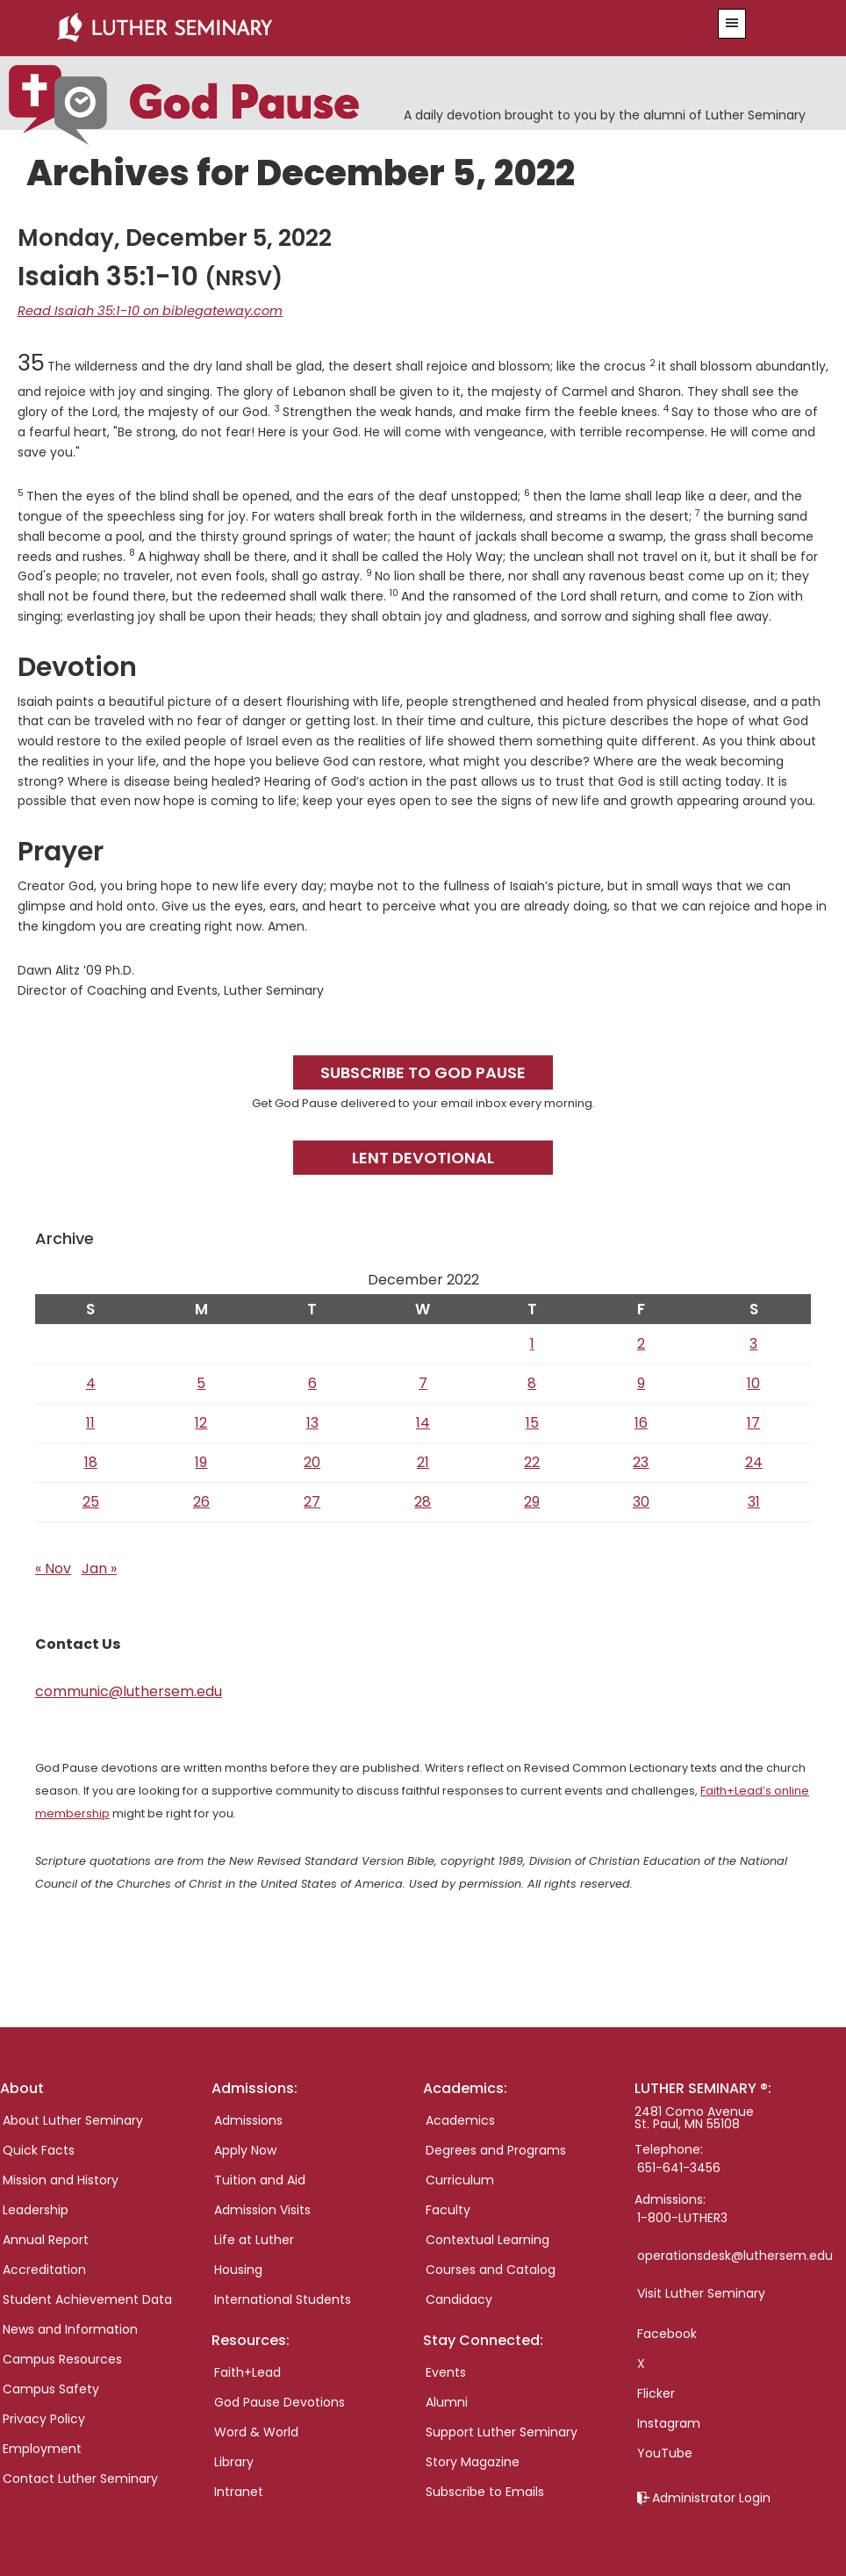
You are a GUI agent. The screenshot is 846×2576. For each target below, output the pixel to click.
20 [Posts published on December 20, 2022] (312, 1460)
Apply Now (245, 2148)
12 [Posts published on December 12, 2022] (201, 1421)
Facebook (667, 2332)
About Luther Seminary (73, 2118)
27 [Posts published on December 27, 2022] (312, 1500)
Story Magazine (473, 2461)
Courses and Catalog (491, 2268)
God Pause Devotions (279, 2401)
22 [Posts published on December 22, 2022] (532, 1460)
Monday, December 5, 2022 (175, 237)
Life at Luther (254, 2238)
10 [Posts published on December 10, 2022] (753, 1381)
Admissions (248, 2118)
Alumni (447, 2401)
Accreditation (44, 2268)
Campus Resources (62, 2357)
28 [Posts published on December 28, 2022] (422, 1500)
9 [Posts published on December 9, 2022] (641, 1381)
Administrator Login (711, 2496)
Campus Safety (51, 2387)
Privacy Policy (44, 2417)
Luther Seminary (355, 28)
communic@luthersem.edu (128, 1690)
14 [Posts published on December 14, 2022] (423, 1421)
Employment (42, 2447)
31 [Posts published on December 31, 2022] (754, 1500)
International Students (282, 2297)
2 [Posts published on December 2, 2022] (641, 1342)
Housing (238, 2268)
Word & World (256, 2431)
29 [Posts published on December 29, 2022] (532, 1500)
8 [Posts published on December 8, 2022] (531, 1381)
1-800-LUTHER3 (682, 2216)
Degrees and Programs (496, 2148)
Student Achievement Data (87, 2297)
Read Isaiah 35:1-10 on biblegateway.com (142, 310)
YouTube (664, 2451)
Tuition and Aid (259, 2178)
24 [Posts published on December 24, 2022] (754, 1460)
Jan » (99, 1567)
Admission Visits (262, 2208)
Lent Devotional (423, 1156)
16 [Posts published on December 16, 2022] (641, 1421)
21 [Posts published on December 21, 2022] (423, 1460)
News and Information (70, 2327)
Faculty (448, 2208)
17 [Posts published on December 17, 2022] (753, 1421)
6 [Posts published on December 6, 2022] (312, 1381)
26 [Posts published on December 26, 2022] (201, 1500)
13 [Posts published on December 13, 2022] (312, 1421)
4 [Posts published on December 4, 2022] (91, 1381)
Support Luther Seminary (501, 2431)
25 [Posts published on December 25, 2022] (90, 1500)
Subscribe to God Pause (423, 1071)
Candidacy (459, 2297)
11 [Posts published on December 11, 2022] (90, 1421)
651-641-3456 (679, 2166)
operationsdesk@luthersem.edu (735, 2254)
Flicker (656, 2391)
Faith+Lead (247, 2371)
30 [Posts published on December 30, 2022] (641, 1500)
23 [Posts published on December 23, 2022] (641, 1460)
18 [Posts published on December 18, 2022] (90, 1460)
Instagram (668, 2421)
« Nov (53, 1567)
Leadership (35, 2208)
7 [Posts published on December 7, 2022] (423, 1381)
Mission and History (60, 2178)
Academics (460, 2118)
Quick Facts (39, 2148)
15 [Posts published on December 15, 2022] (532, 1421)
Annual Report (46, 2238)
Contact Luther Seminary (80, 2477)
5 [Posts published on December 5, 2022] (201, 1381)
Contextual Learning (487, 2238)
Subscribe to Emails (485, 2491)
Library (234, 2461)
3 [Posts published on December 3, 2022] (753, 1342)
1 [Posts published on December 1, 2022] (532, 1342)
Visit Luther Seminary (701, 2291)
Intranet (238, 2491)
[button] (732, 24)
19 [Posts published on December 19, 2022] (201, 1460)
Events (446, 2371)
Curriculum (460, 2178)
